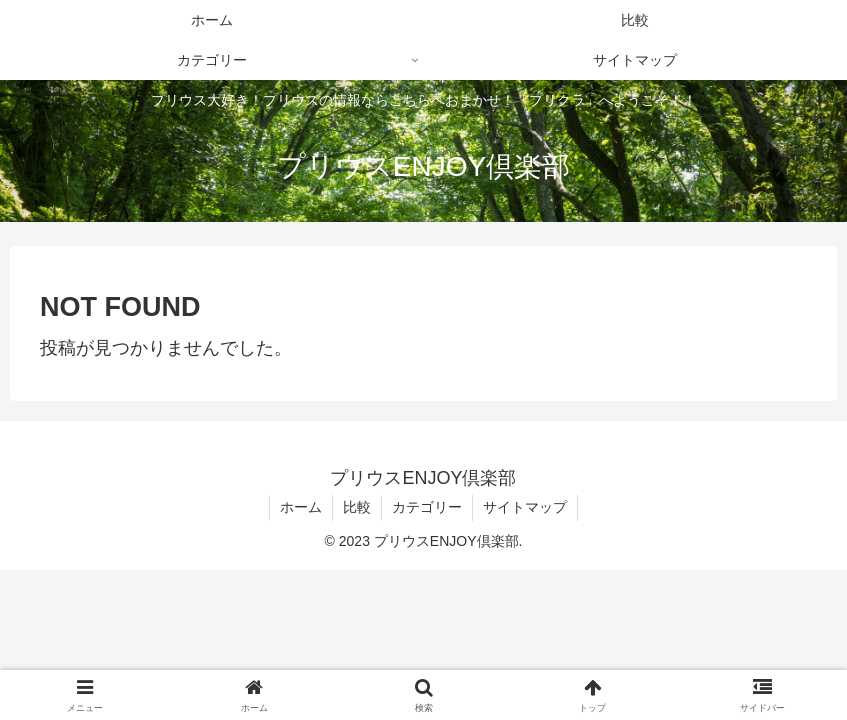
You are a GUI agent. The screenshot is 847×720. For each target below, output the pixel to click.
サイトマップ (525, 507)
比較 (357, 507)
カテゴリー (427, 507)
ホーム (301, 507)
